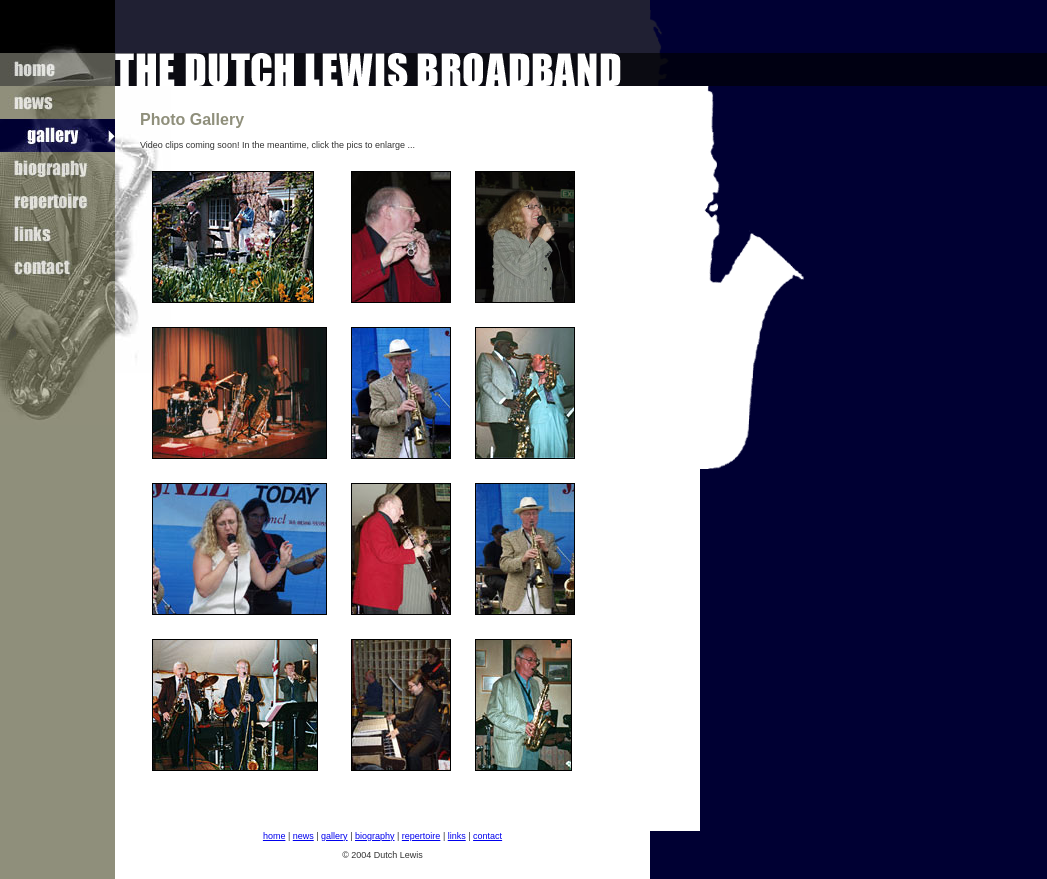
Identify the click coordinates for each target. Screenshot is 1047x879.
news (303, 836)
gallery (334, 836)
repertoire (421, 836)
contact (487, 836)
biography (375, 836)
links (457, 836)
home (274, 836)
